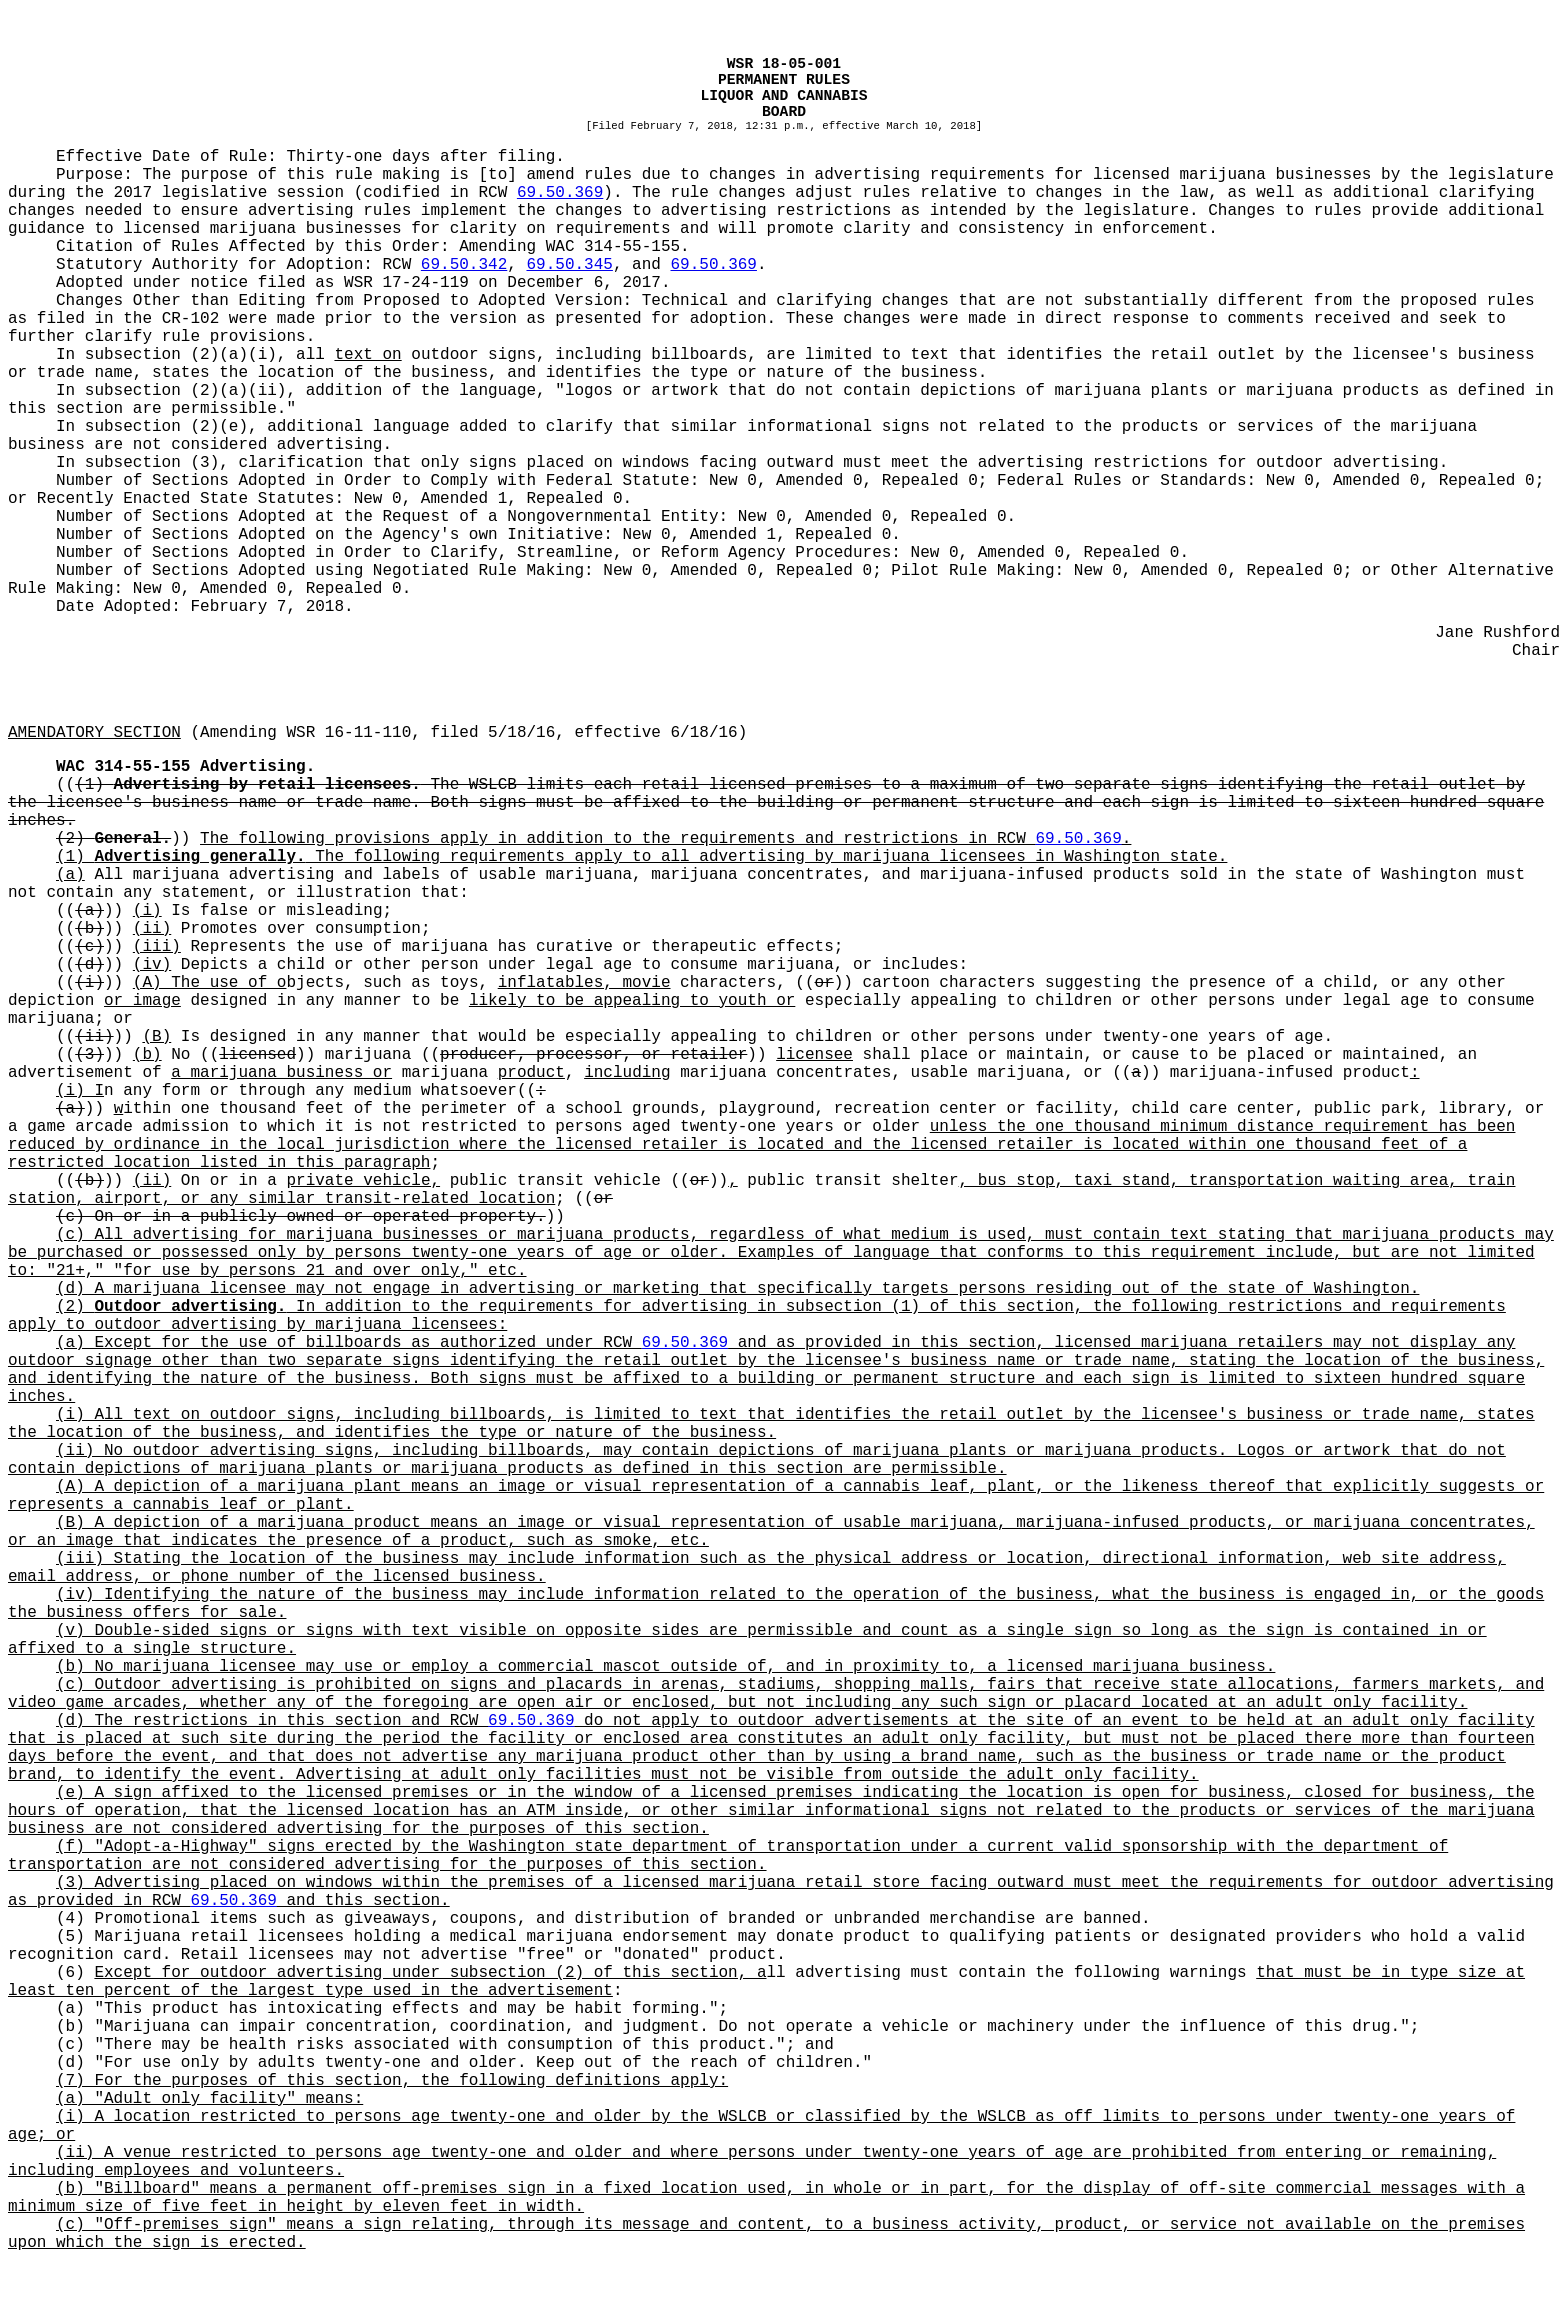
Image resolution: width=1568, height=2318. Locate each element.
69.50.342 (464, 265)
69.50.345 (569, 265)
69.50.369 (560, 193)
